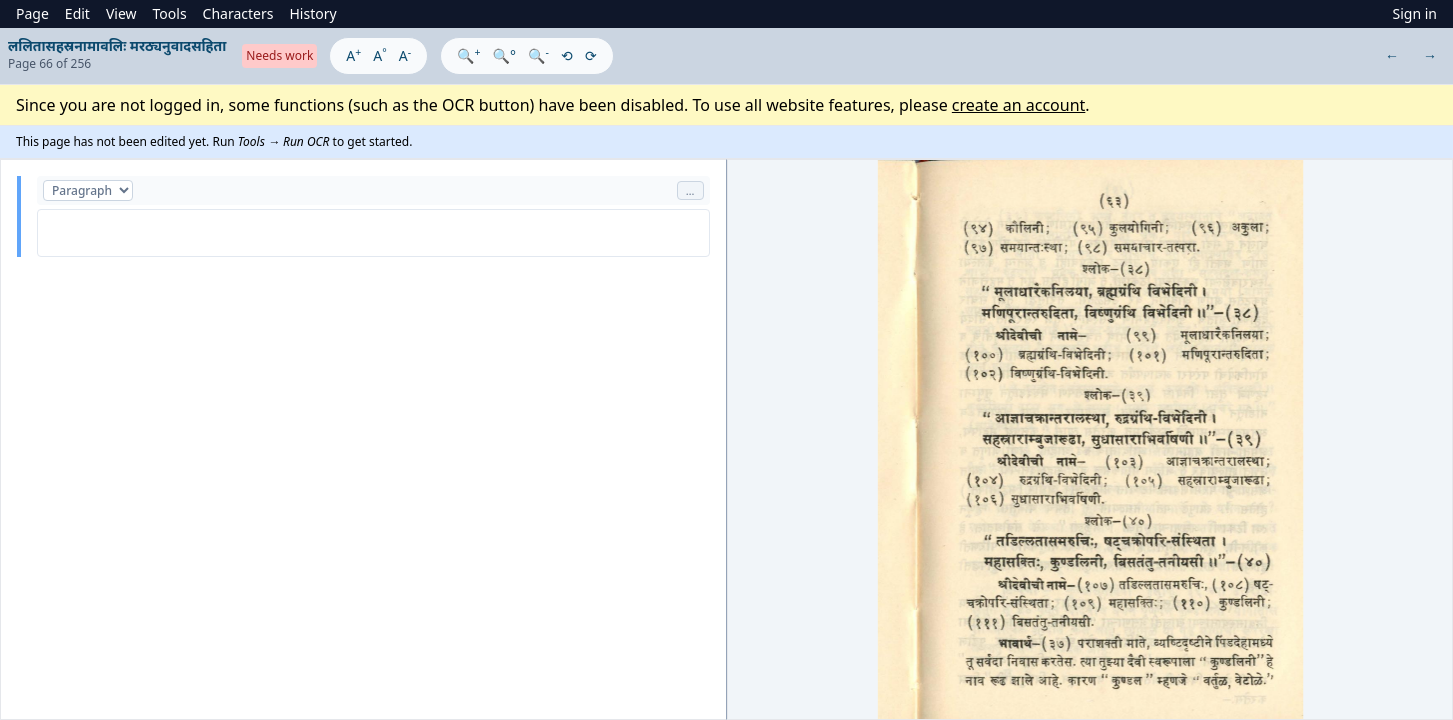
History (312, 13)
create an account (1019, 105)
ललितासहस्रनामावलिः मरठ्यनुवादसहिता (117, 45)
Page (32, 13)
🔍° (504, 55)
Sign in (1415, 13)
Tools (170, 13)
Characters (238, 13)
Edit (77, 13)
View (121, 13)
